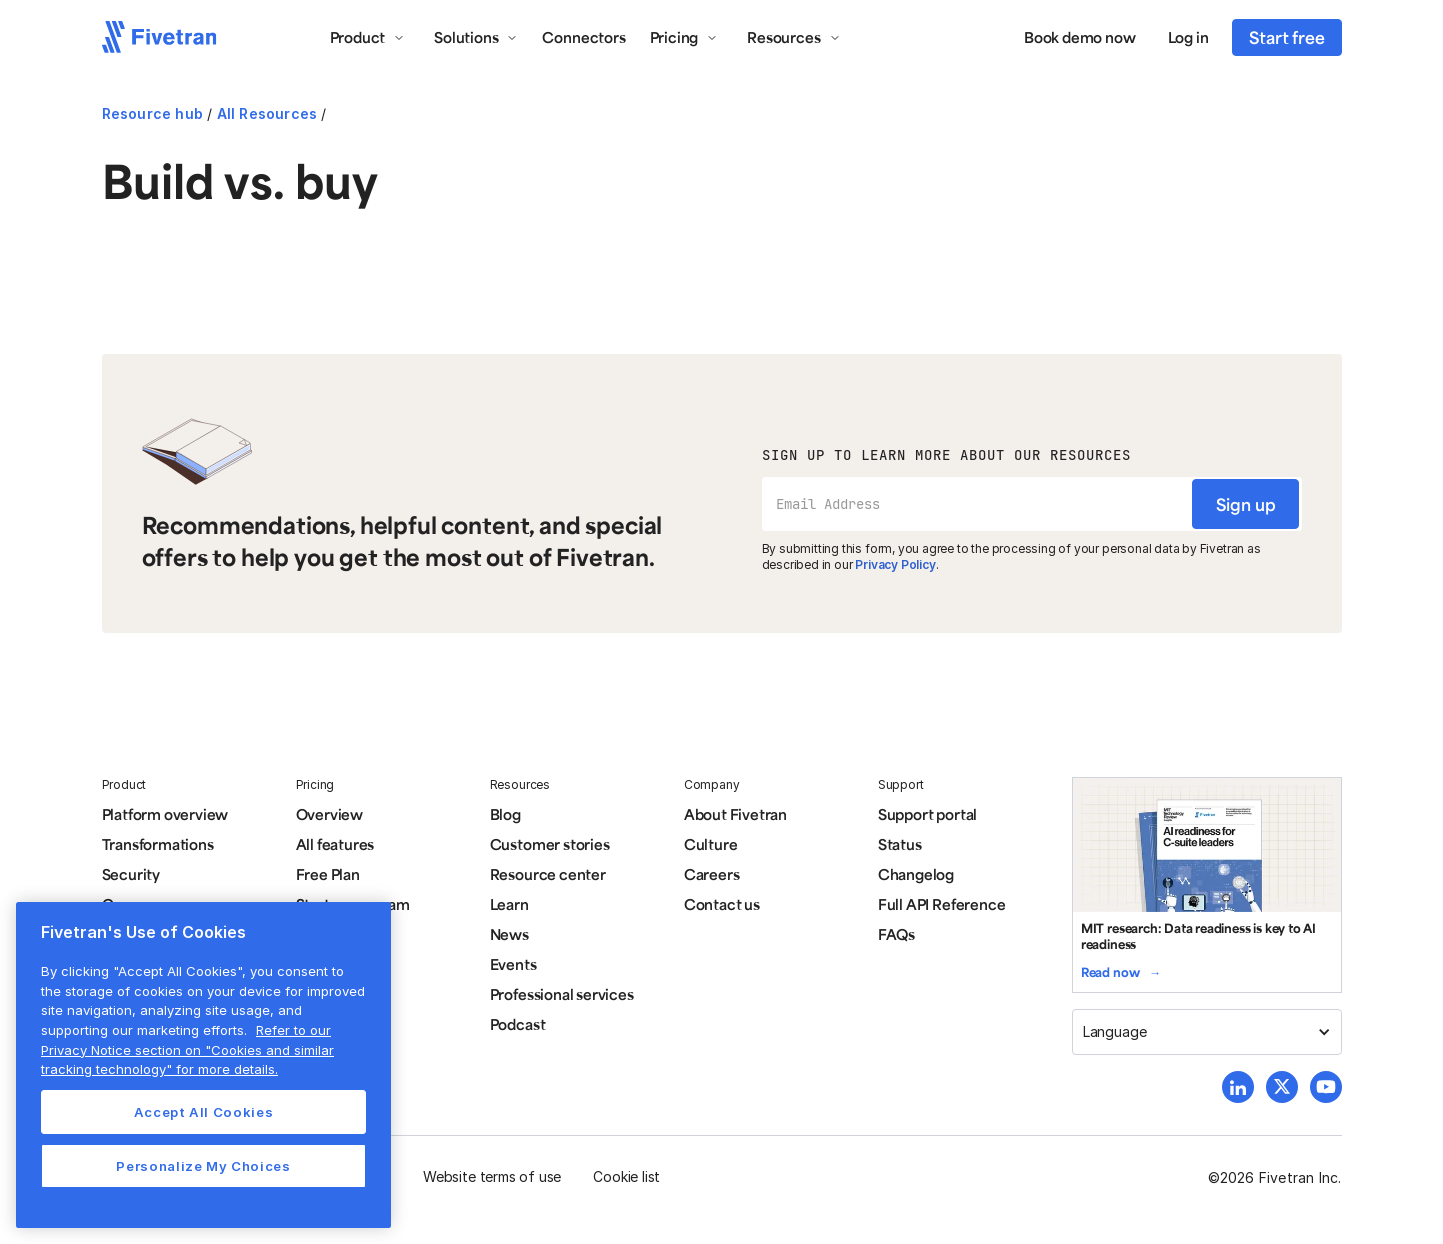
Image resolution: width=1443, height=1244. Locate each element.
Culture (711, 844)
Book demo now (1080, 37)
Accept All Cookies (204, 1112)
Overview (329, 814)
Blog (505, 814)
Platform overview (165, 814)
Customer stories (550, 844)
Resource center (548, 874)
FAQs (896, 934)
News (509, 934)
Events (513, 964)
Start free (1286, 37)
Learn (509, 904)
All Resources (267, 113)
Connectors (583, 37)
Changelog (916, 874)
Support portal (927, 814)
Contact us (722, 904)
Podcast (518, 1024)
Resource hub (152, 113)
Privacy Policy (895, 564)
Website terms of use (492, 1176)
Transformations (158, 844)
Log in (1188, 37)
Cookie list (626, 1176)
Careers (712, 874)
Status (900, 844)
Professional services (562, 994)
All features (335, 844)
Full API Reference (942, 904)
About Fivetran (735, 814)
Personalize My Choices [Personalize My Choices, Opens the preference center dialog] (203, 1166)
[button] (368, 37)
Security (131, 874)
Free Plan (328, 874)
